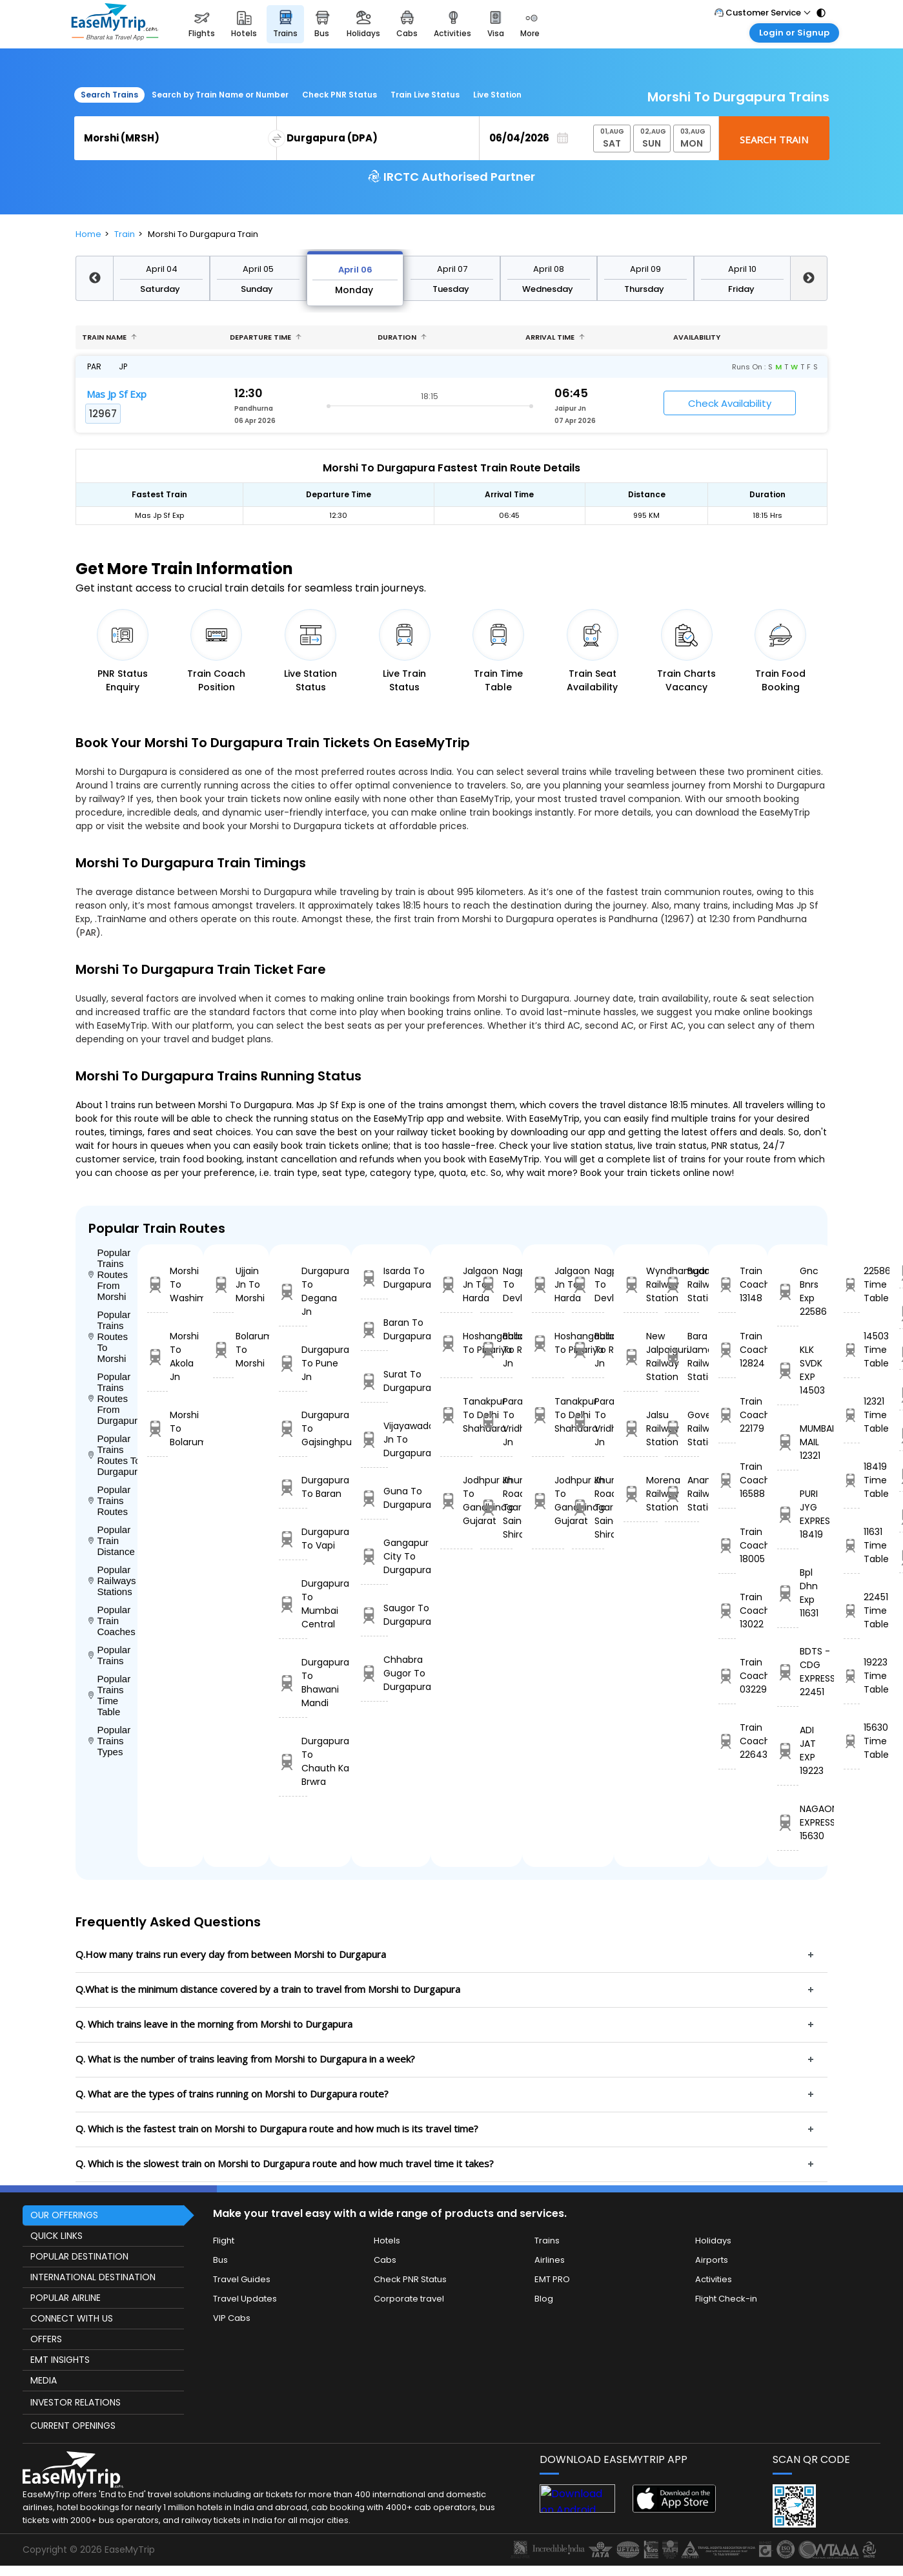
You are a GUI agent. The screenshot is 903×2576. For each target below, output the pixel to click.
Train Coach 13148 (727, 1284)
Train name (109, 337)
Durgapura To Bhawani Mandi (293, 1682)
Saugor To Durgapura (374, 1615)
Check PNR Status (339, 94)
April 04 (162, 269)
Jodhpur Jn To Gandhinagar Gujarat (456, 1500)
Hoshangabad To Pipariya (456, 1343)
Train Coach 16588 (727, 1480)
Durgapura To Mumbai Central (293, 1604)
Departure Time (265, 337)
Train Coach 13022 (727, 1611)
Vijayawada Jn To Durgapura (374, 1439)
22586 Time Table (852, 1284)
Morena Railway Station (641, 1494)
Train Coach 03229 (727, 1676)
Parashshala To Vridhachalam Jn (496, 1421)
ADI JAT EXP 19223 (787, 1750)
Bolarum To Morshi (223, 1350)
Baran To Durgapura (374, 1329)
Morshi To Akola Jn (157, 1356)
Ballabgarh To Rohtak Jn (496, 1350)
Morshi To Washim (157, 1284)
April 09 (645, 269)
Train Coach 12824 (727, 1350)
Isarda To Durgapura (374, 1277)
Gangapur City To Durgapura (374, 1556)
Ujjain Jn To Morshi (223, 1284)
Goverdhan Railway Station (682, 1428)
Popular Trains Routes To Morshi (109, 1336)
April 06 (355, 269)
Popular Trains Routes (109, 1500)
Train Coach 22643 (727, 1741)
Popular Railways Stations (112, 1580)
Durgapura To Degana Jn (293, 1291)
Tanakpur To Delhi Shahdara (456, 1415)
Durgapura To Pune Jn (293, 1363)
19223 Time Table (852, 1676)
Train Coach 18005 (727, 1545)
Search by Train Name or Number (220, 94)
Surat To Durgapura (374, 1381)
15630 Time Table (852, 1741)
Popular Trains (109, 1655)
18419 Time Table (852, 1480)
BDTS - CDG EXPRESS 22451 (787, 1671)
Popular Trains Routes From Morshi (109, 1274)
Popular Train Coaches (112, 1620)
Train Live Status (425, 94)
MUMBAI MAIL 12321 (787, 1442)
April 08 (548, 269)
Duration (402, 337)
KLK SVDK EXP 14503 (787, 1370)
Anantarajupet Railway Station (682, 1494)
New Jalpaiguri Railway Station (641, 1356)
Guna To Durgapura (374, 1498)
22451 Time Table (852, 1611)
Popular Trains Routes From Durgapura (112, 1398)
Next (808, 278)
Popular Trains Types (109, 1740)
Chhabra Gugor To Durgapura (374, 1673)
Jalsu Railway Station (641, 1428)
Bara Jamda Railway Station (682, 1356)
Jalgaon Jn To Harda (456, 1284)
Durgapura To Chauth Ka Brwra (293, 1761)
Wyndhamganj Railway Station (641, 1284)
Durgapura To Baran (293, 1487)
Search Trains (109, 94)
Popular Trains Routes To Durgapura (112, 1455)
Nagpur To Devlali (496, 1284)
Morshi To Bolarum (157, 1428)
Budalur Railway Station (682, 1284)
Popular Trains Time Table (109, 1695)
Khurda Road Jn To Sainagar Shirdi (496, 1507)
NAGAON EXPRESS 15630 (787, 1822)
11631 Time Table (852, 1545)
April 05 (258, 269)
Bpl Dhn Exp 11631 (787, 1593)
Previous (94, 278)
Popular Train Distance (111, 1540)
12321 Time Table (852, 1415)
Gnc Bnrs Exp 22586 (787, 1291)
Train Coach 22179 (727, 1415)
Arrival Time (555, 337)
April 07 (452, 269)
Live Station (497, 94)
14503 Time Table (852, 1350)
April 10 (742, 269)
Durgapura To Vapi (293, 1538)
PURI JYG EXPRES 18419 (787, 1514)
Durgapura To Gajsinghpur (293, 1428)
